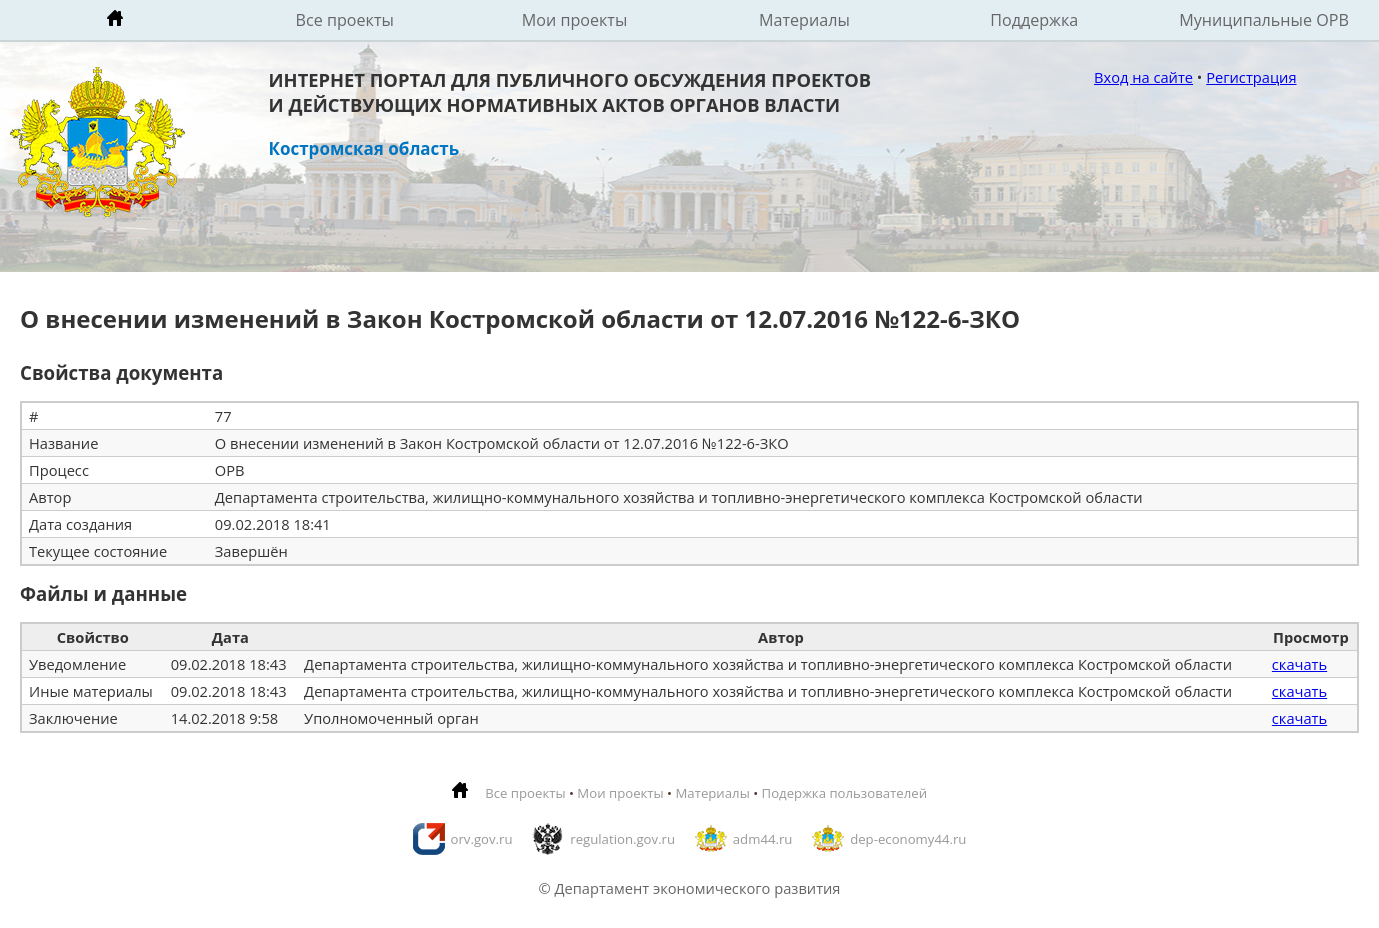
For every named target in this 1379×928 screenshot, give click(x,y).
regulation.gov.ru (622, 839)
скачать (1299, 664)
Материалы (804, 20)
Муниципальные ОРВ (1264, 20)
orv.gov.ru (482, 839)
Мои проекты (575, 20)
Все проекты (345, 20)
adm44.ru (763, 839)
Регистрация (1251, 77)
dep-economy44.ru (908, 839)
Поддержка (1034, 20)
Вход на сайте (1143, 77)
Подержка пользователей (844, 793)
